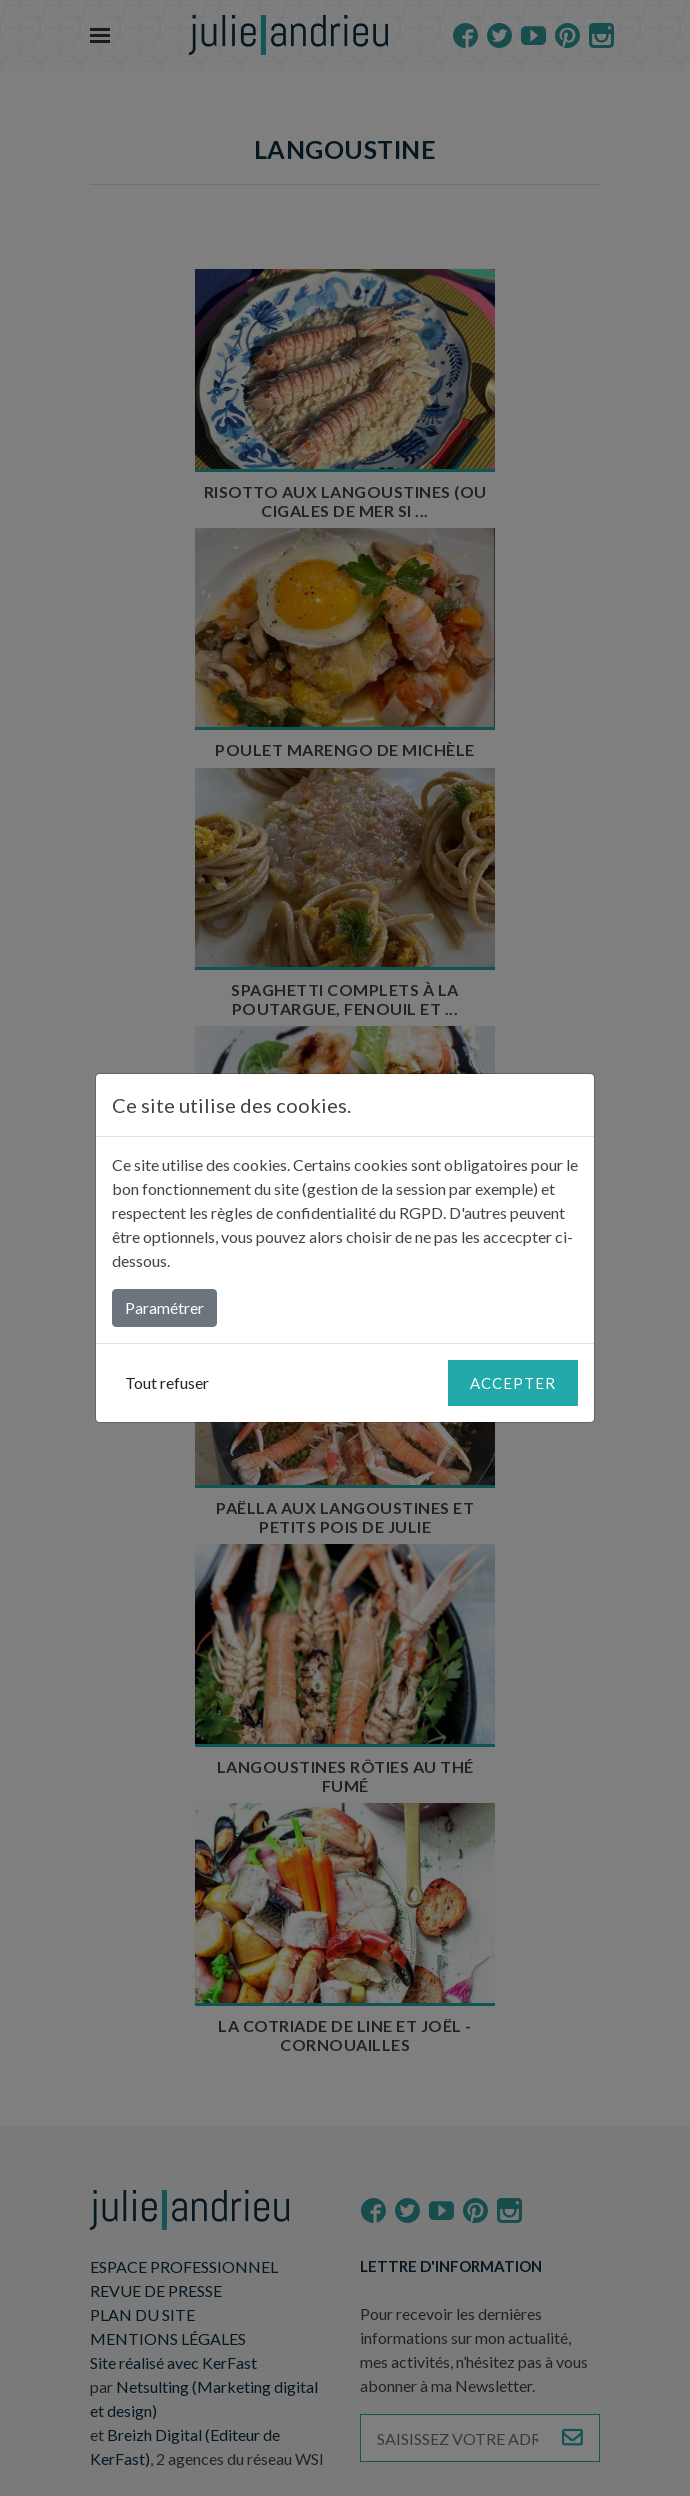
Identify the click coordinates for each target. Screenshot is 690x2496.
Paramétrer (164, 1307)
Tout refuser (167, 1382)
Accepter (513, 1383)
